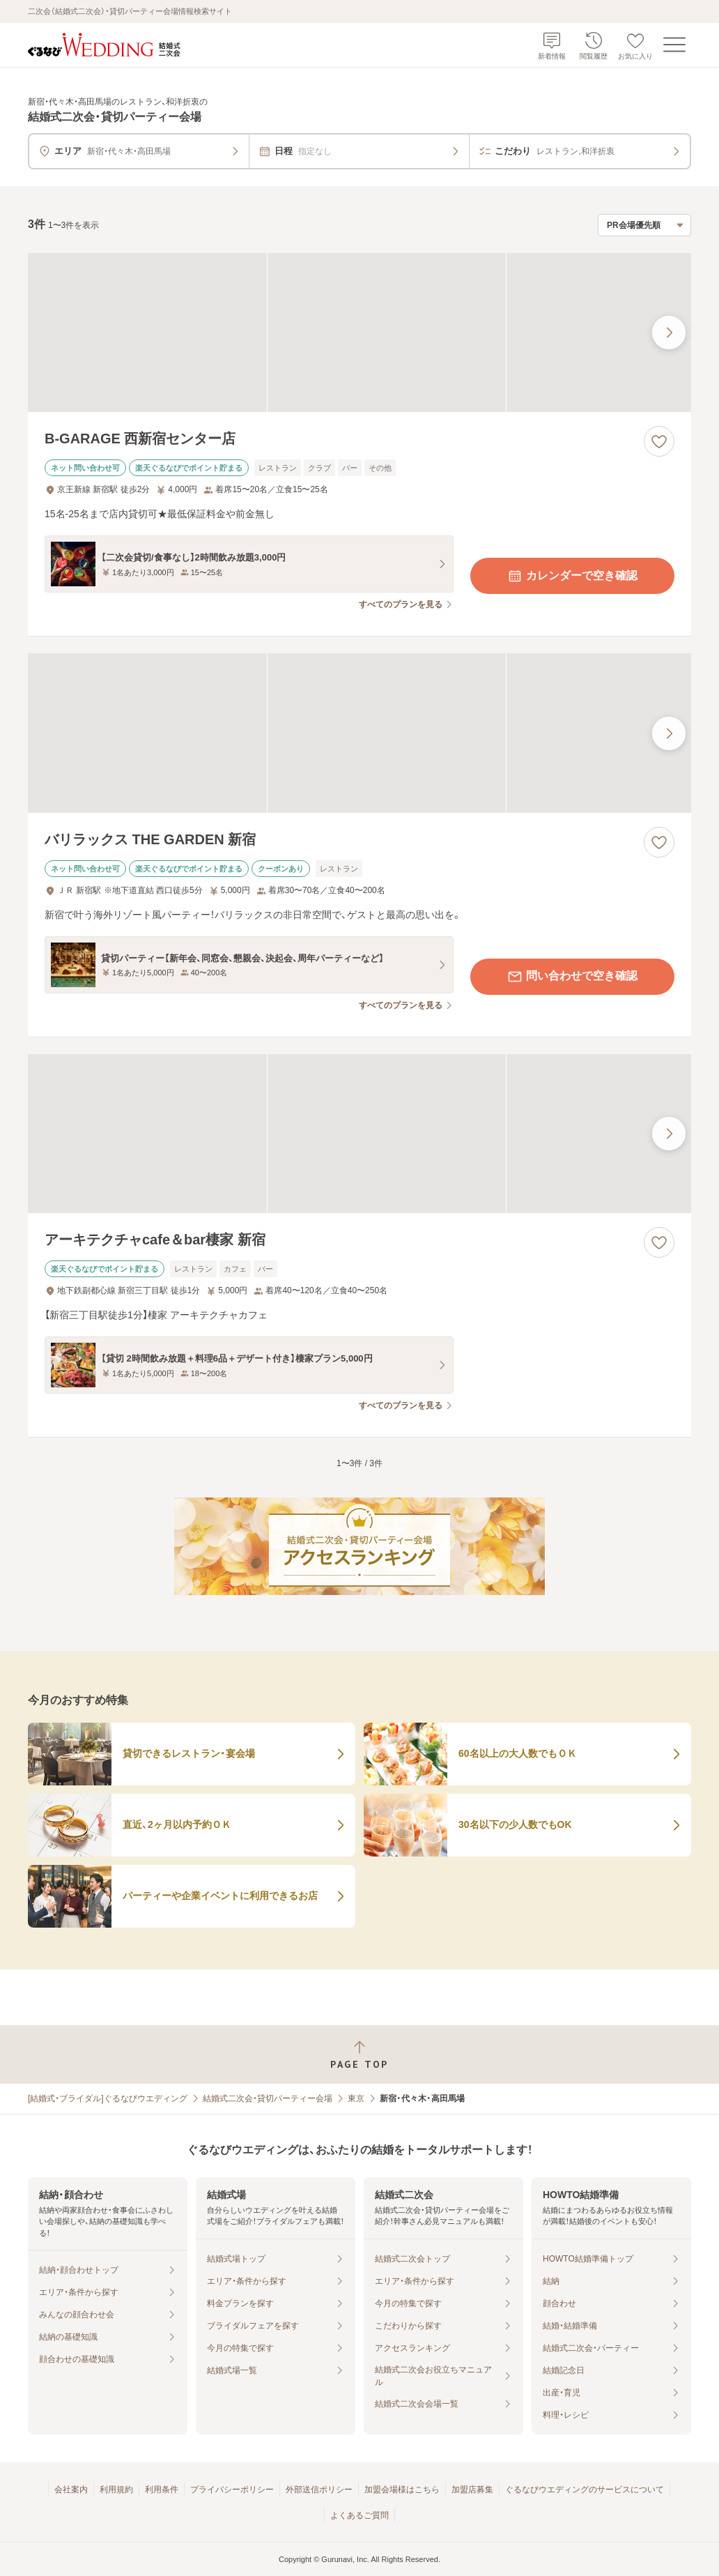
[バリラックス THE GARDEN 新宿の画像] (359, 732)
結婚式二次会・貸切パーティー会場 (267, 2098)
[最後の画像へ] (669, 332)
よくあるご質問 (359, 2515)
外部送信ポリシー (319, 2489)
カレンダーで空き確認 (572, 575)
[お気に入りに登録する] (659, 441)
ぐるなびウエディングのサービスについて (584, 2489)
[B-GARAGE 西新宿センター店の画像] (359, 332)
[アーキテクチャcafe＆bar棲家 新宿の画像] (359, 1133)
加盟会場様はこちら (402, 2489)
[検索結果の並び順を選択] (644, 225)
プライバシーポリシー (232, 2489)
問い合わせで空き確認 (572, 976)
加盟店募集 (472, 2489)
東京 (356, 2098)
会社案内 (71, 2489)
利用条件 (161, 2489)
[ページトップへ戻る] (359, 2055)
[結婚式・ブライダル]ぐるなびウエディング (107, 2098)
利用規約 (116, 2489)
